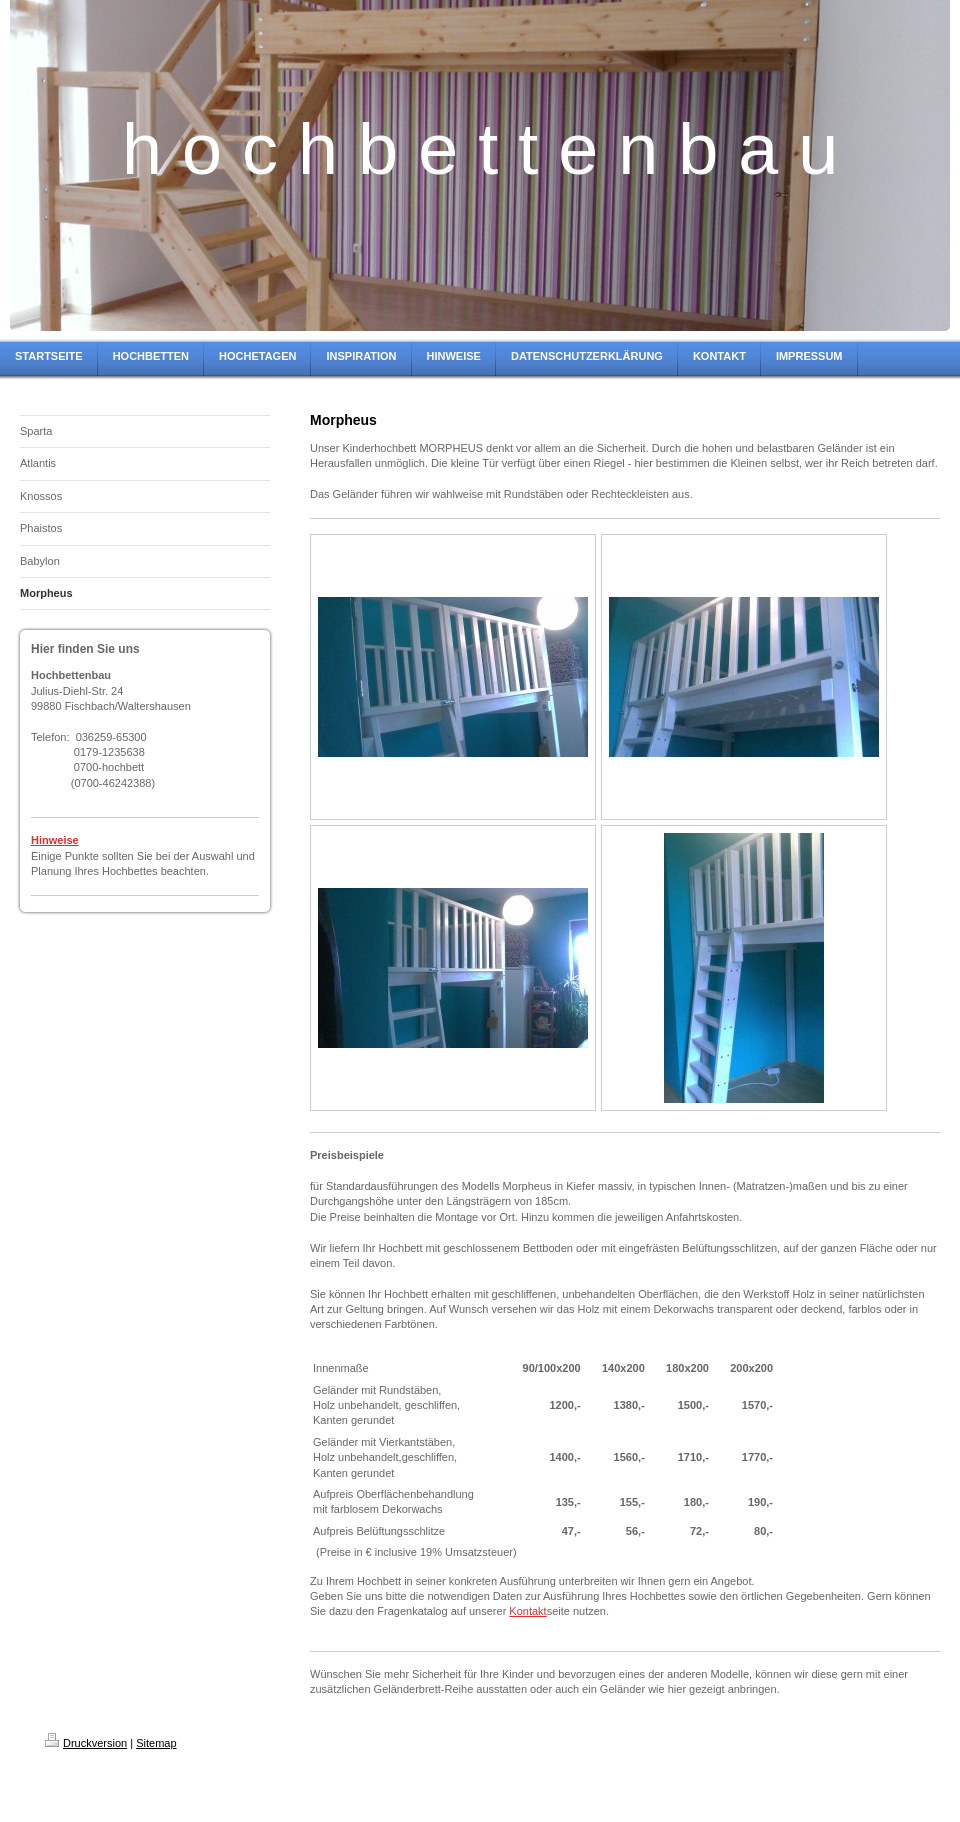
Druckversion (86, 1743)
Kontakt (527, 1611)
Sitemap (156, 1743)
